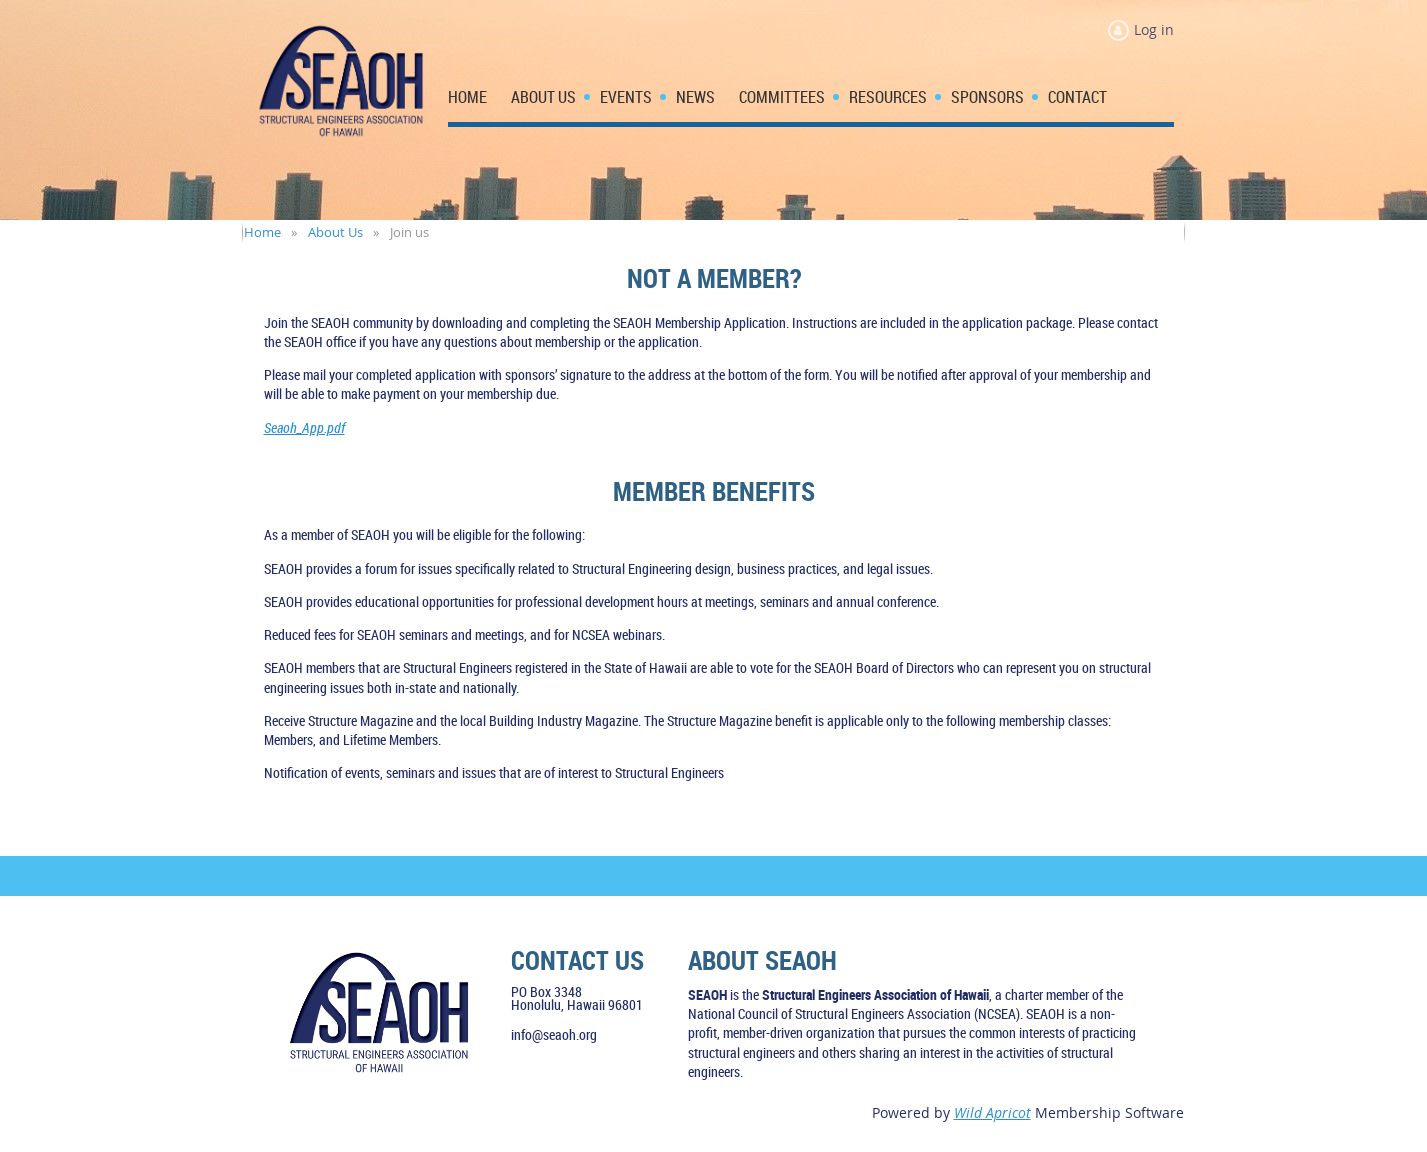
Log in (1154, 29)
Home (262, 232)
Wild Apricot (992, 1112)
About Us (335, 232)
